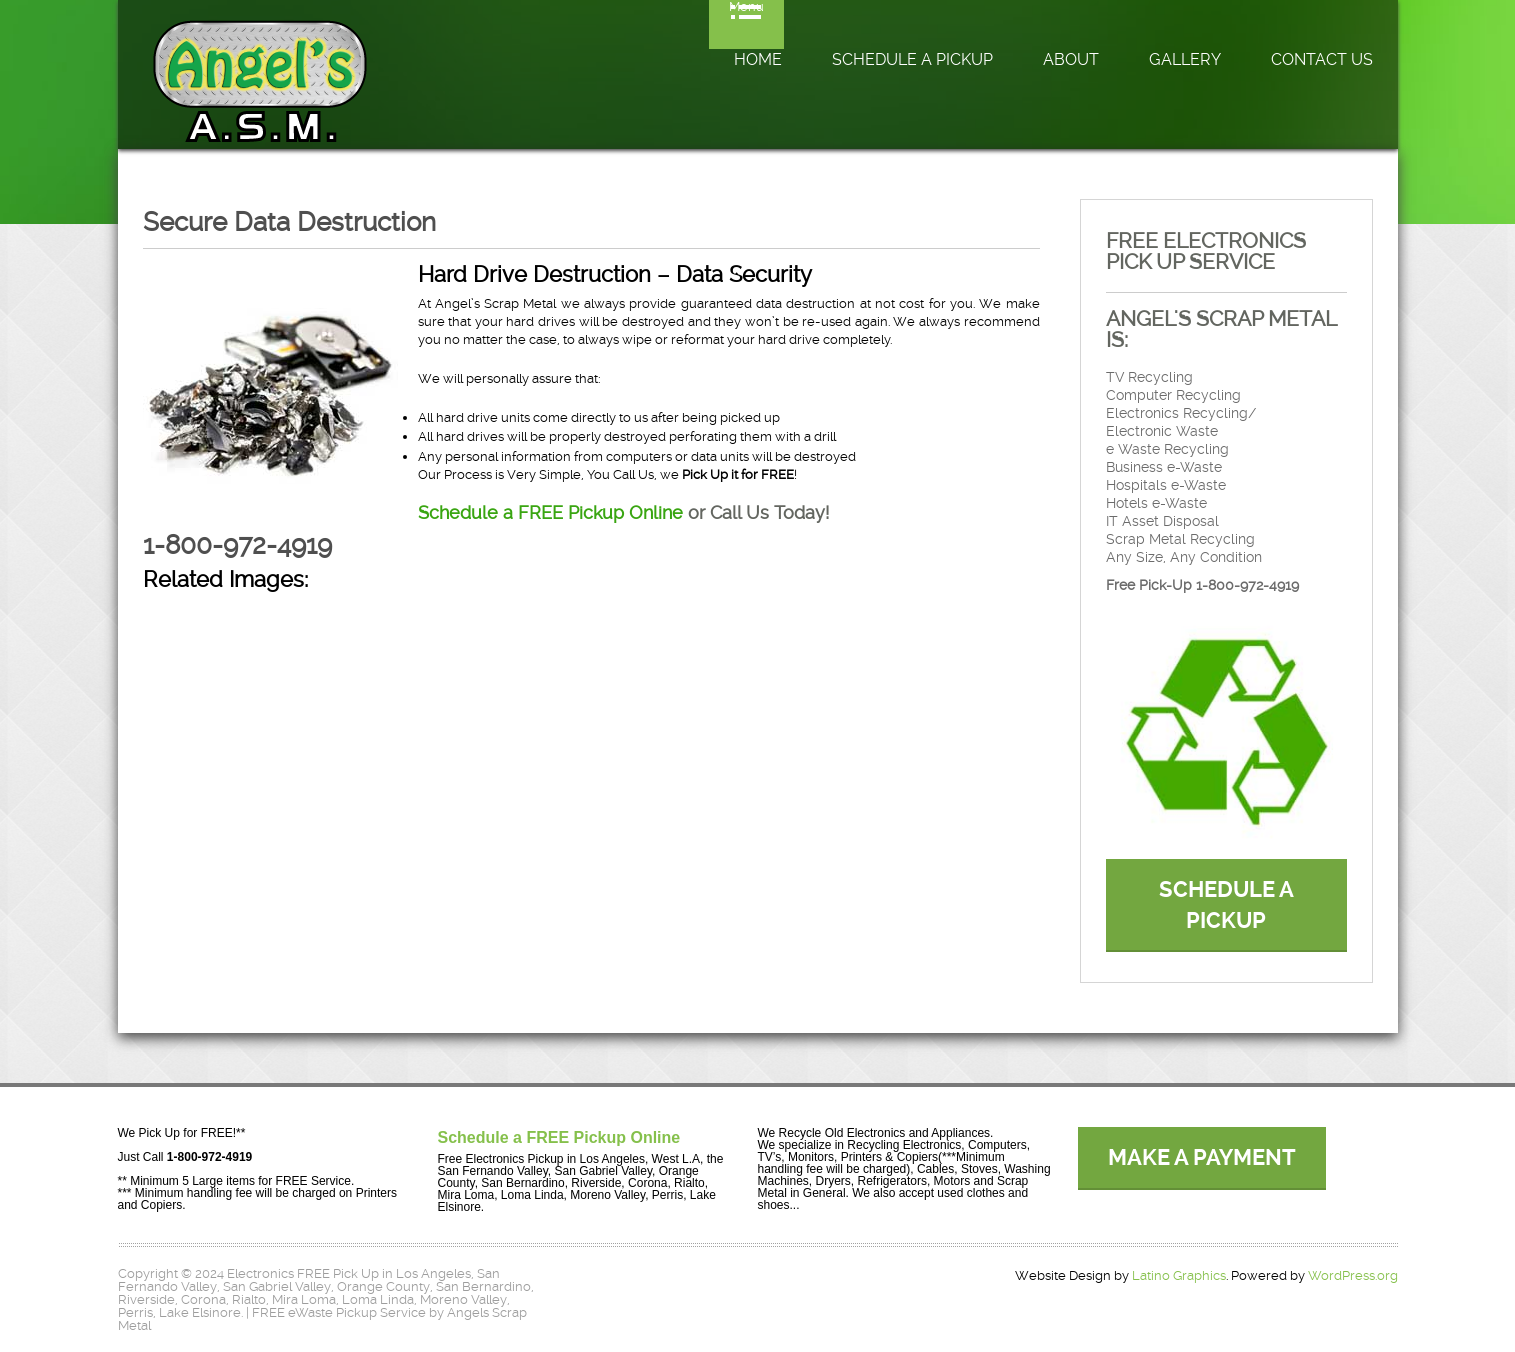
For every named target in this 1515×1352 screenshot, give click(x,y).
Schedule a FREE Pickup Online (550, 512)
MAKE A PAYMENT (1202, 1157)
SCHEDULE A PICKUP (1226, 905)
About (1071, 59)
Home (758, 59)
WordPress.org (1353, 1275)
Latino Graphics (1179, 1275)
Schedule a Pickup (912, 59)
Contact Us (1322, 59)
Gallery (1185, 59)
